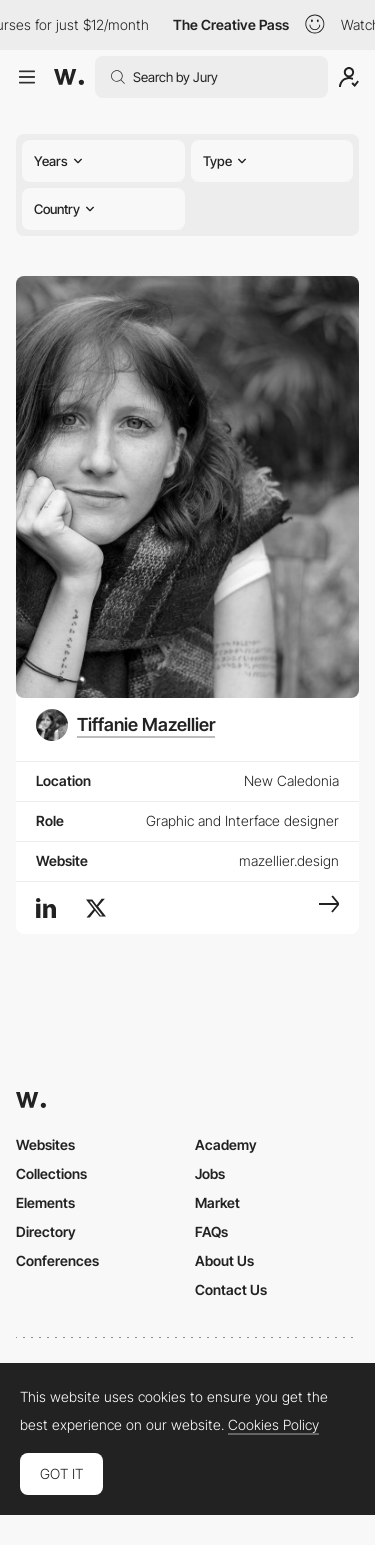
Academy (226, 1144)
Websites (45, 1144)
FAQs (211, 1231)
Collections (51, 1173)
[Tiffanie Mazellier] (125, 725)
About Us (224, 1260)
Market (217, 1202)
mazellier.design (289, 860)
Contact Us (231, 1289)
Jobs (210, 1173)
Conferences (57, 1260)
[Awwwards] (69, 77)
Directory (46, 1231)
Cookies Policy (273, 1425)
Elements (45, 1202)
